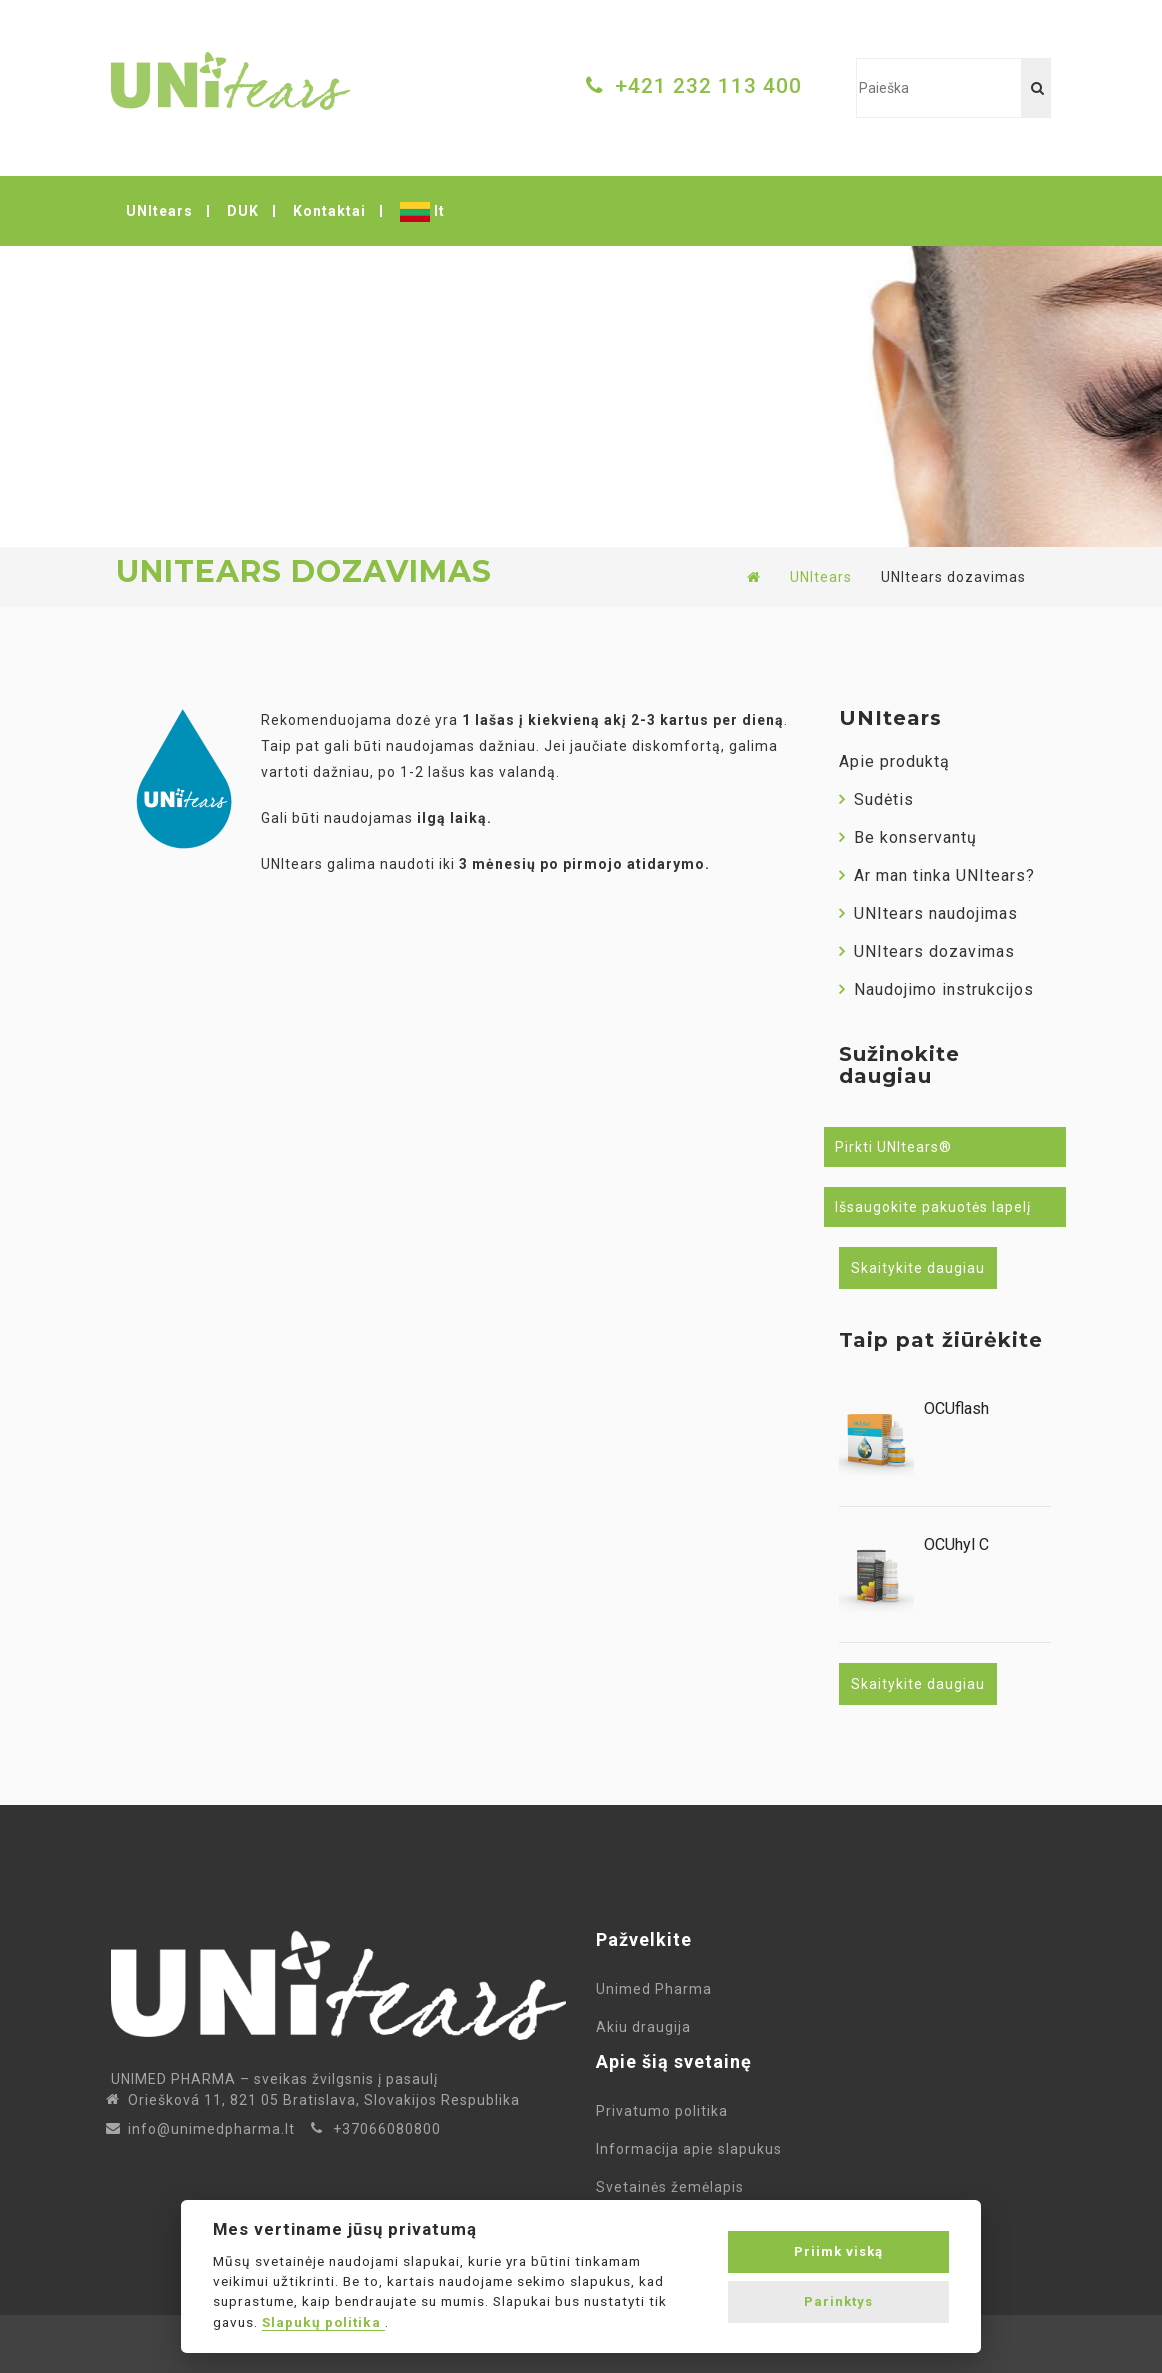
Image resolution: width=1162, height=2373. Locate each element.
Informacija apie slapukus (693, 2149)
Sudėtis (876, 799)
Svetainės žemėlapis (674, 2187)
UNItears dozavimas (927, 951)
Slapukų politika (323, 2322)
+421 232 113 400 (708, 86)
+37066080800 (387, 2129)
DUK (243, 211)
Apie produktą (894, 761)
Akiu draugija (643, 2027)
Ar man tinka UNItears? (937, 875)
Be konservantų (908, 837)
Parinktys (838, 2301)
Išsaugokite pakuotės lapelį (933, 1207)
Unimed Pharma (658, 1989)
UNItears (159, 211)
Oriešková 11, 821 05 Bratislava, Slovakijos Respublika (324, 2100)
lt (422, 212)
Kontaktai (329, 211)
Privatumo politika (666, 2111)
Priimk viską (838, 2251)
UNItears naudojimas (928, 913)
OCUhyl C (956, 1545)
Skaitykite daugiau (918, 1268)
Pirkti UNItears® (893, 1147)
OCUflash (956, 1409)
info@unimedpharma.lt (211, 2129)
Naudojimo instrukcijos (936, 989)
